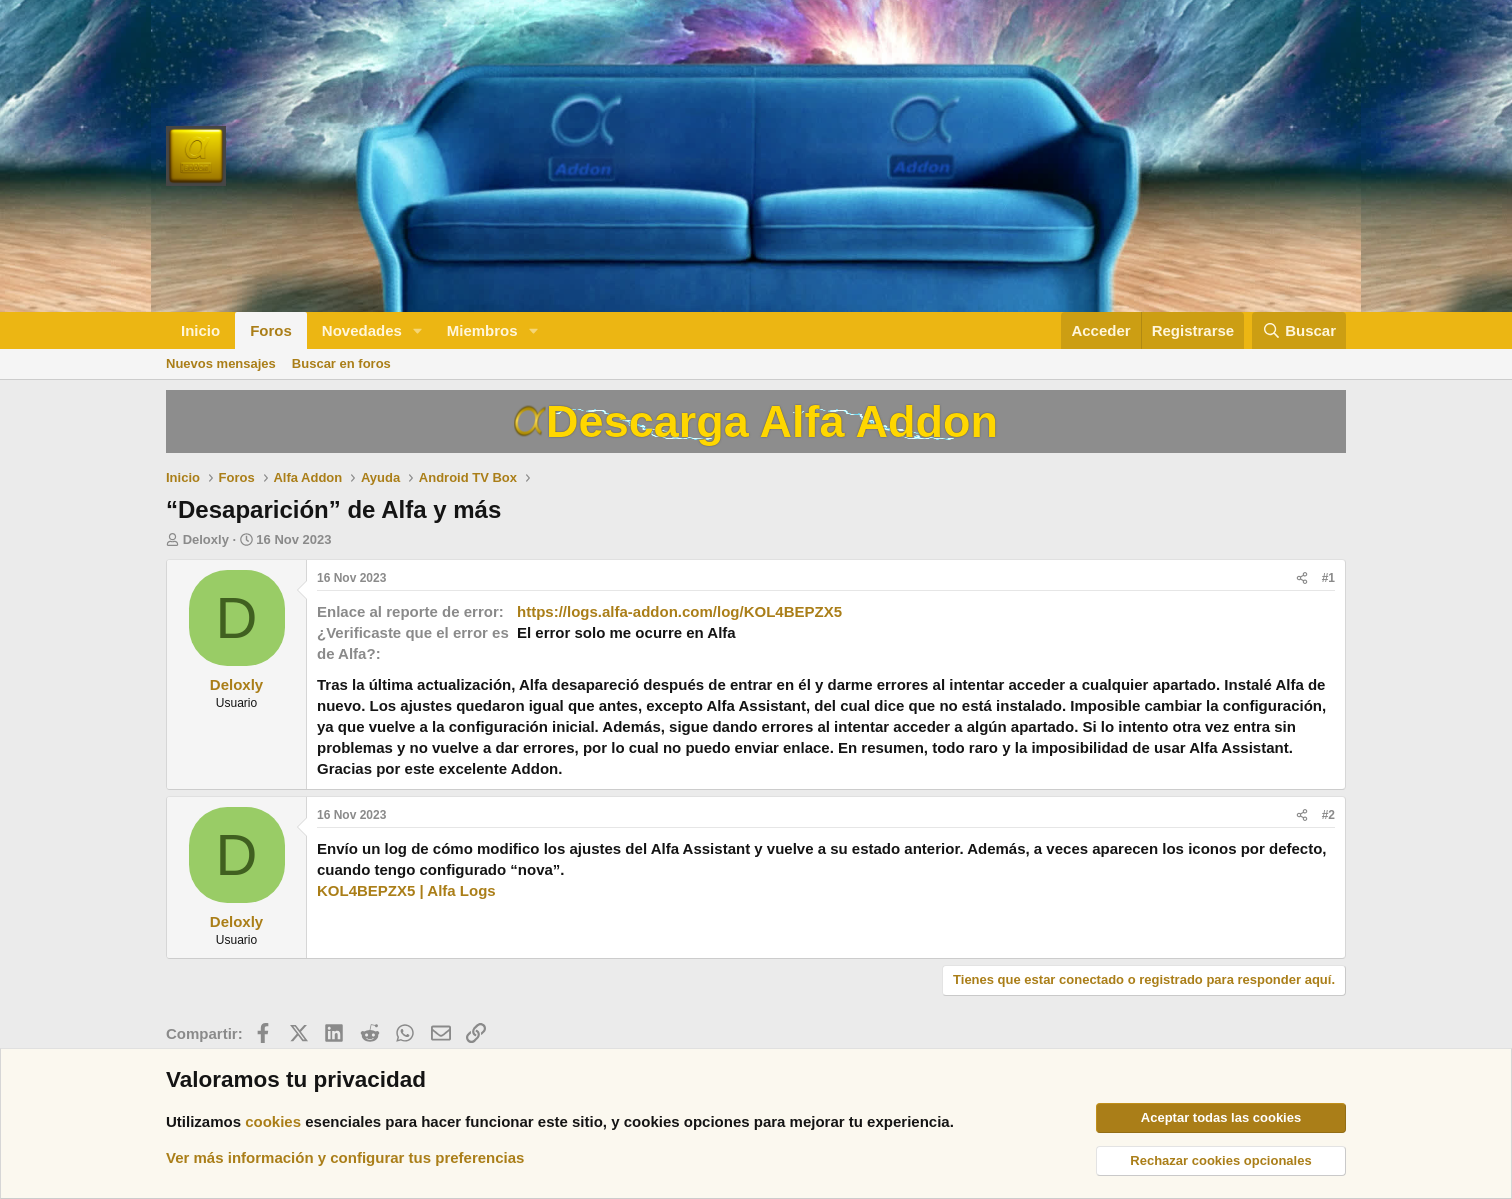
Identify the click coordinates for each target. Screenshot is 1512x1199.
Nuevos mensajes (221, 363)
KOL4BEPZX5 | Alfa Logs (406, 890)
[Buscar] (1299, 330)
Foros (271, 330)
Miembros (482, 330)
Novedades (362, 330)
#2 (1328, 815)
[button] (418, 330)
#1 (1328, 578)
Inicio (200, 330)
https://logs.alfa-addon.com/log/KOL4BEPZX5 (679, 611)
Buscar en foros (341, 363)
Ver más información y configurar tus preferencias (345, 1157)
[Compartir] (1302, 578)
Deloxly (206, 539)
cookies (273, 1121)
